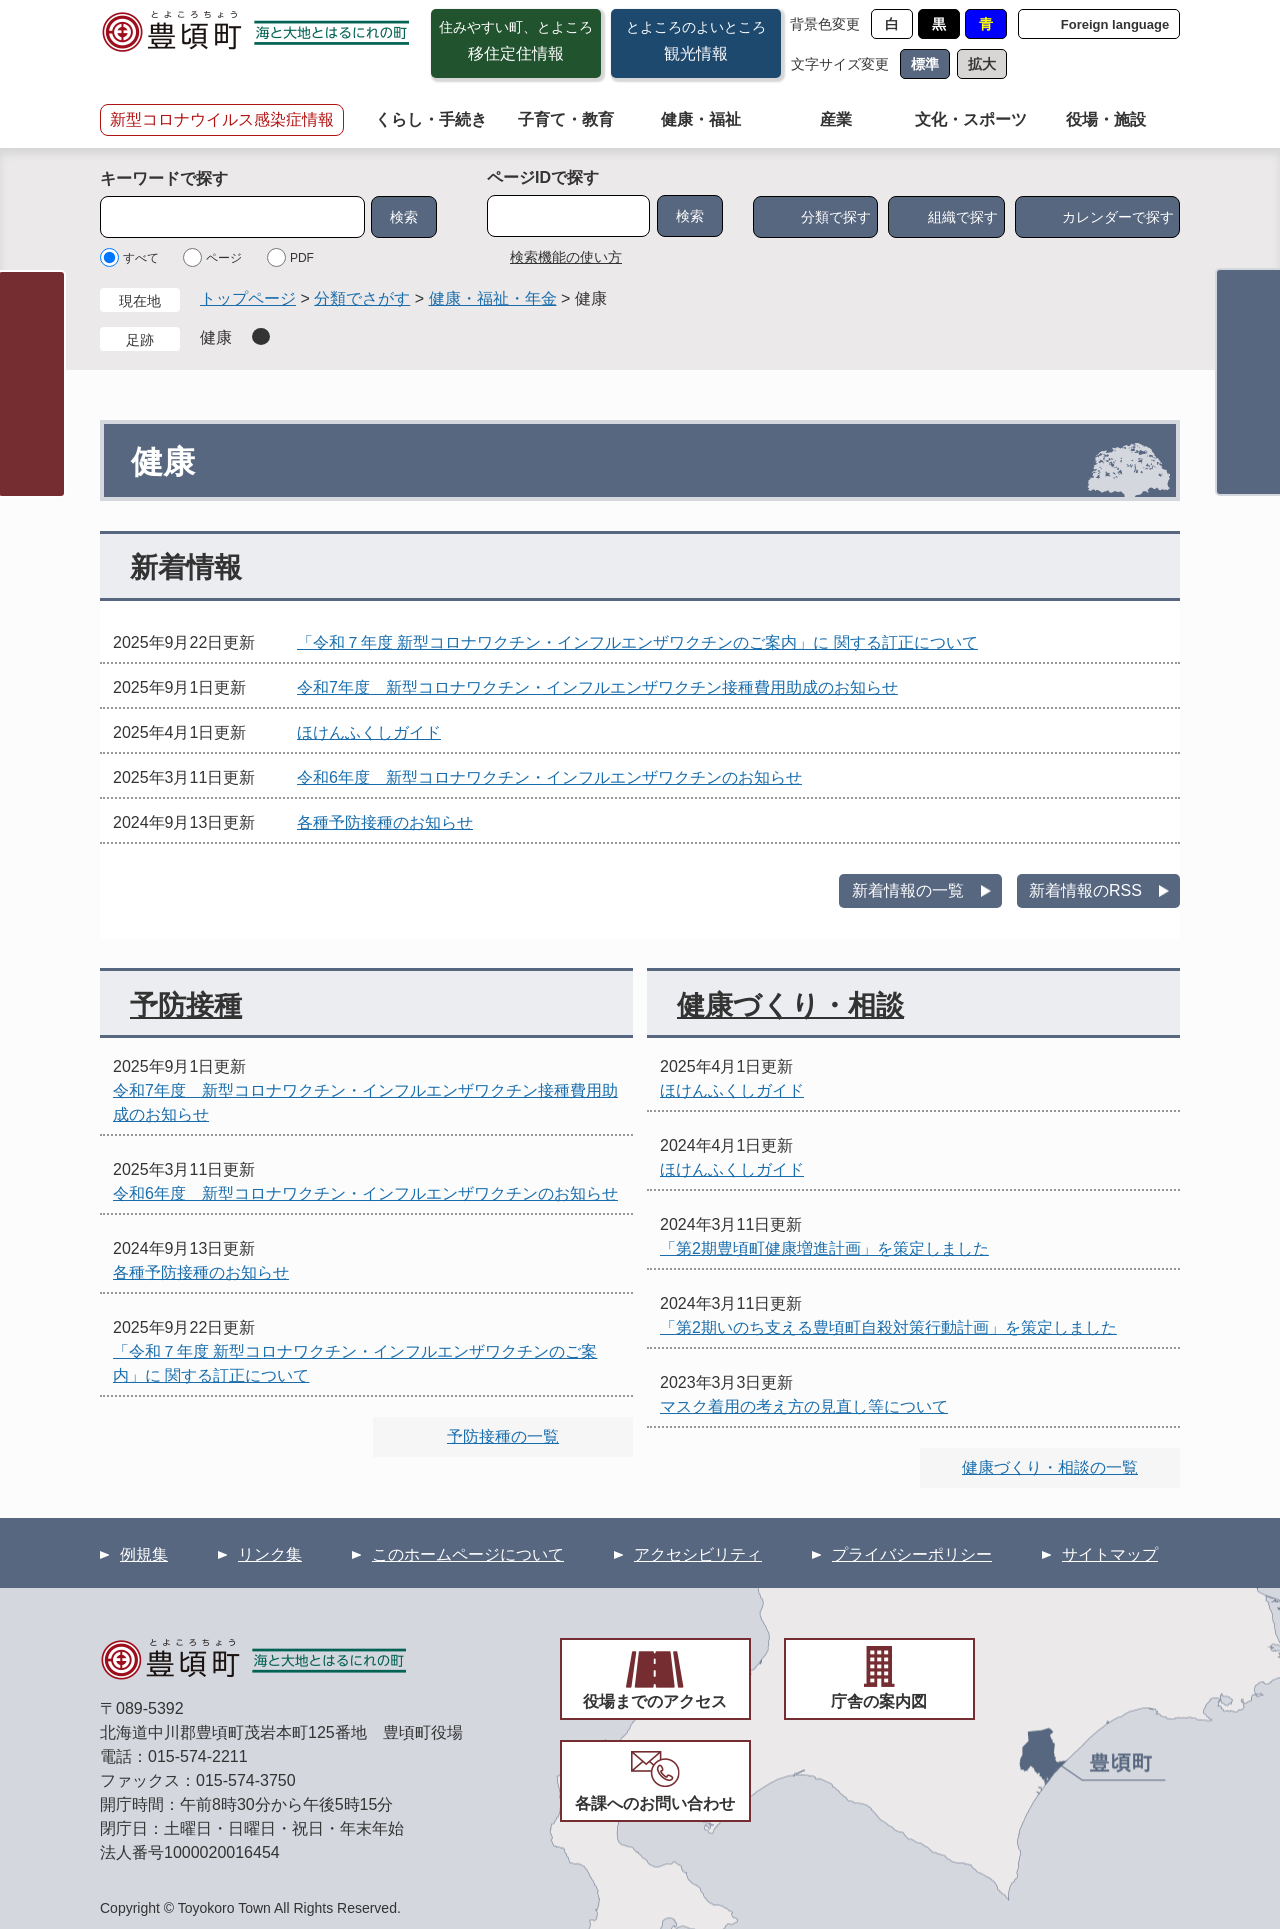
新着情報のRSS (1085, 890)
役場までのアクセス (655, 1701)
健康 (216, 337)
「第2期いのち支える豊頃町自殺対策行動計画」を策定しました (888, 1327)
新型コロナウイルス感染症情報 (222, 119)
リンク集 (270, 1554)
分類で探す (836, 217)
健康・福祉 (701, 119)
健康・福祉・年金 (493, 298)
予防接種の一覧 (503, 1436)
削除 (261, 336)
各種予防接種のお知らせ (385, 822)
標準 (925, 64)
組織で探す (963, 217)
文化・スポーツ (971, 119)
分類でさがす (362, 298)
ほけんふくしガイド (369, 732)
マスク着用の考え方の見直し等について (804, 1406)
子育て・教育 (566, 119)
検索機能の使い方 (566, 257)
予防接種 (186, 1005)
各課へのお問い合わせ (655, 1803)
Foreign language (1115, 24)
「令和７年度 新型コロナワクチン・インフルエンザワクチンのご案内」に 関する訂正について (637, 642)
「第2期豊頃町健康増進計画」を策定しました (824, 1248)
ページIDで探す (543, 177)
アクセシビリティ (698, 1554)
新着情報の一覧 (908, 890)
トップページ (248, 298)
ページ (224, 258)
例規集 (144, 1554)
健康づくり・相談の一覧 (1050, 1467)
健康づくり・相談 (790, 1005)
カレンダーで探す (1118, 217)
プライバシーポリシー (912, 1554)
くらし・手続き (431, 119)
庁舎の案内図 (879, 1701)
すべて (141, 258)
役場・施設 (1106, 119)
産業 (836, 119)
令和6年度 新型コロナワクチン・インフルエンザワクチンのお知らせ (549, 777)
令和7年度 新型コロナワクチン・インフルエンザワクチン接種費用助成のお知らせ (597, 687)
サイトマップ (1110, 1554)
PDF (302, 258)
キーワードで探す (164, 178)
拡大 (982, 64)
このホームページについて (468, 1554)
